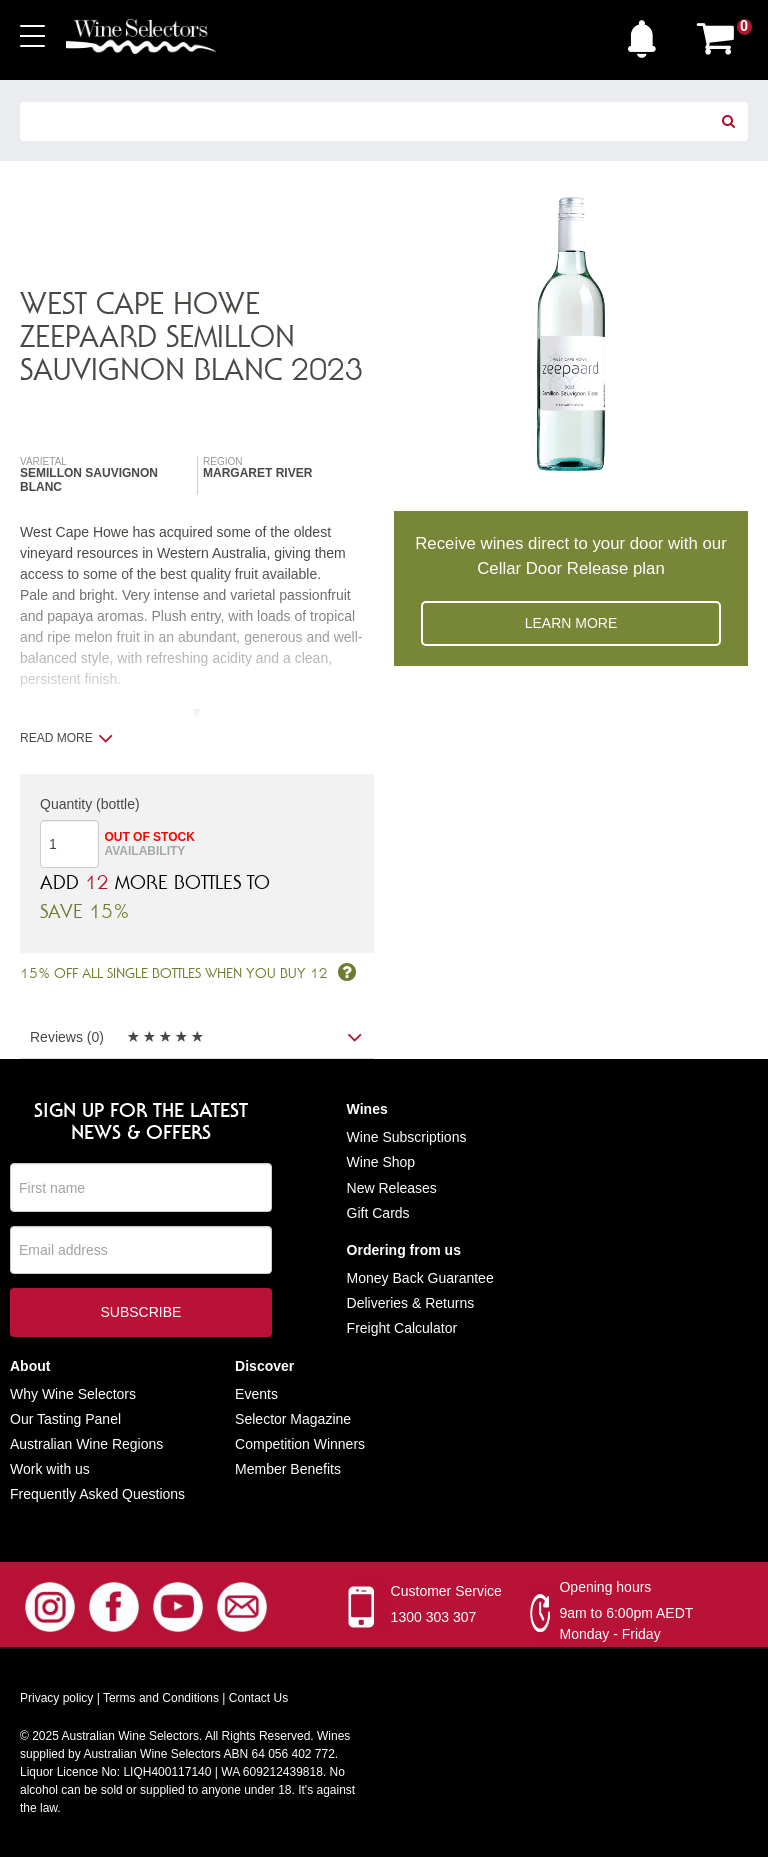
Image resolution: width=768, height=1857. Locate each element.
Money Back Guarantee (420, 1278)
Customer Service (446, 1591)
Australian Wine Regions (86, 1444)
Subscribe (140, 1314)
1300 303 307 (434, 1617)
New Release (388, 1188)
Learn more (571, 623)
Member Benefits (288, 1469)
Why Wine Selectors (73, 1394)
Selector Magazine (293, 1419)
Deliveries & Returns (411, 1303)
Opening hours (605, 1587)
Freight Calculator (402, 1329)
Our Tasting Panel (65, 1419)
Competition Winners (300, 1444)
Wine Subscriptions (407, 1138)
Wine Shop (381, 1163)
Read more (66, 738)
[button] (647, 34)
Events (256, 1394)
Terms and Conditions (161, 1698)
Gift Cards (378, 1213)
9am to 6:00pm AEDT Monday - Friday (626, 1623)
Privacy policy (56, 1698)
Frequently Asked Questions (97, 1495)
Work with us (50, 1469)
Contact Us (258, 1698)
